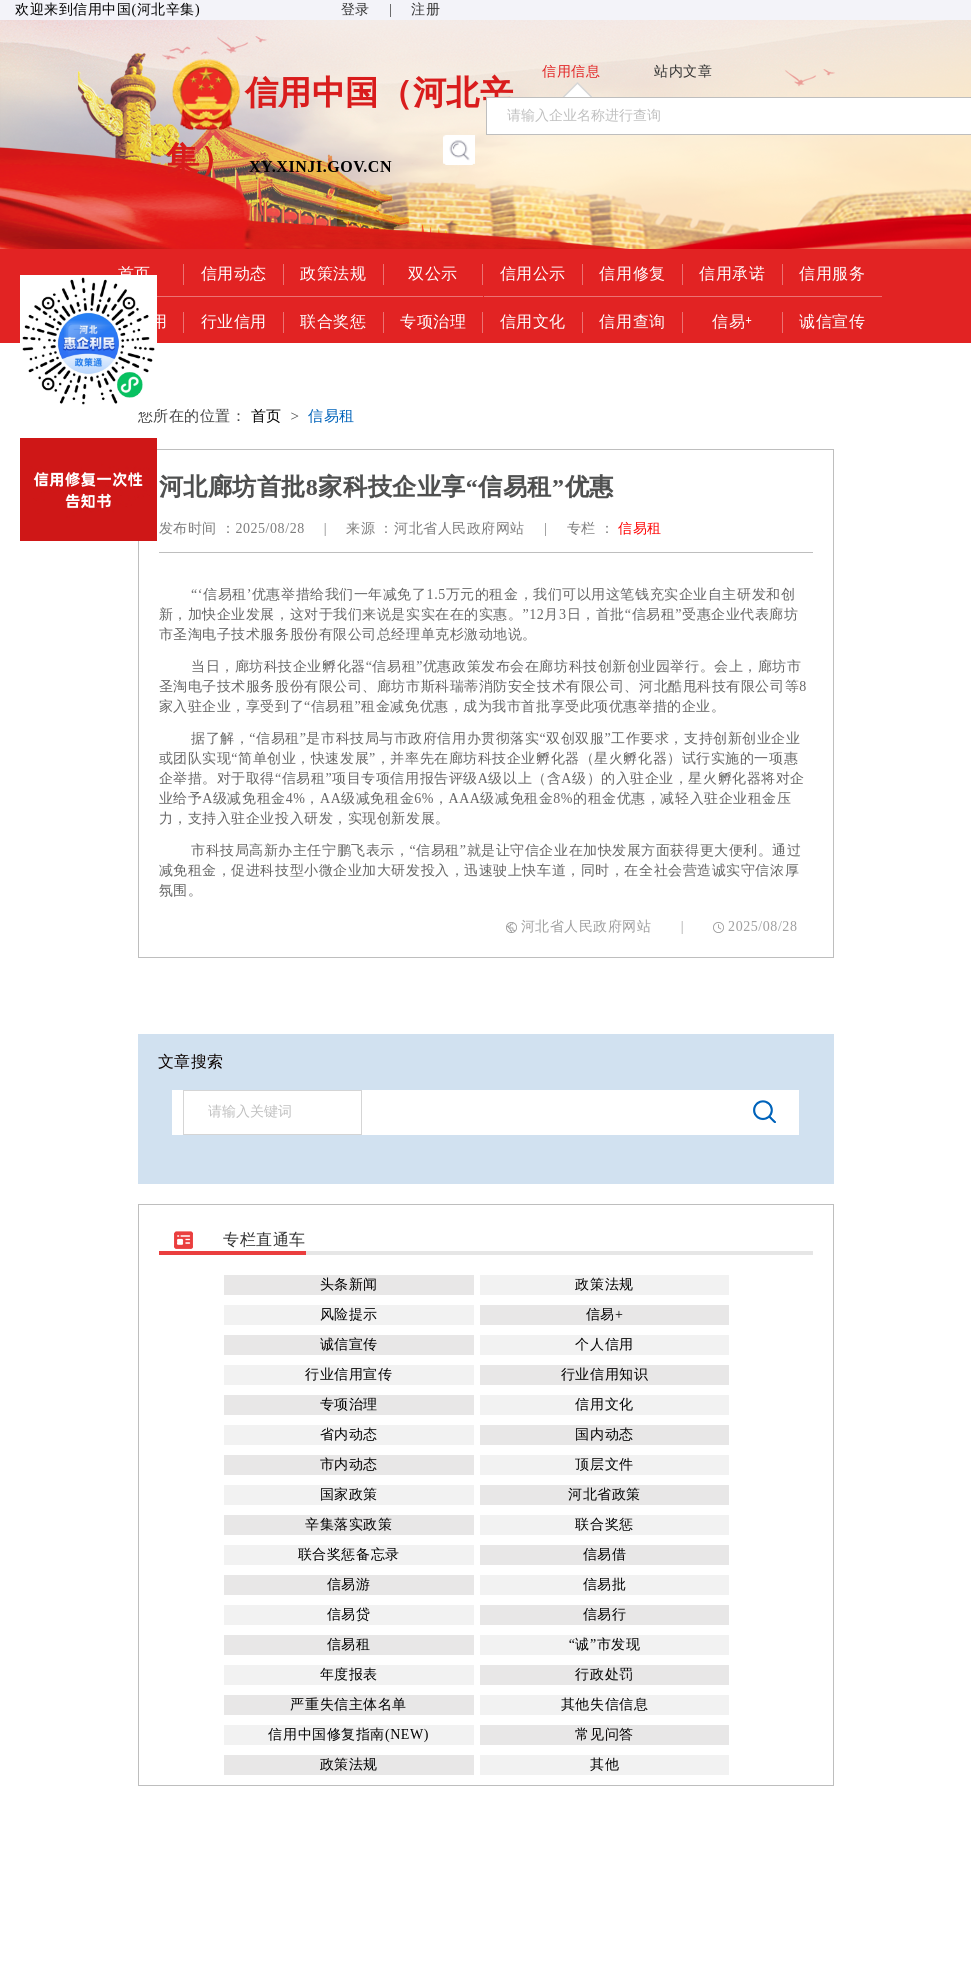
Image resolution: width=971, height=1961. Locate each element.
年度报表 (349, 1674)
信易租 (331, 416)
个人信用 (604, 1344)
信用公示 (533, 272)
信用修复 (632, 272)
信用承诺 (732, 272)
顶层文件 (604, 1464)
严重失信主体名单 (348, 1704)
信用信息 (571, 71)
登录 (355, 9)
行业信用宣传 (348, 1374)
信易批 (605, 1584)
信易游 (349, 1584)
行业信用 (234, 320)
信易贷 (349, 1614)
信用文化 (533, 320)
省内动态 (349, 1434)
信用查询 (632, 320)
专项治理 (433, 320)
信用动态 (234, 272)
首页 (266, 416)
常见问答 (604, 1734)
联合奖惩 (333, 320)
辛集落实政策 (348, 1524)
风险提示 (349, 1314)
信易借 (605, 1554)
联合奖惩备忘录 (349, 1554)
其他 (604, 1764)
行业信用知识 (604, 1374)
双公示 (433, 272)
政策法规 (333, 272)
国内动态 (604, 1434)
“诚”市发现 (605, 1644)
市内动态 (349, 1464)
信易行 (605, 1614)
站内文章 (683, 71)
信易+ (732, 320)
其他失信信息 (604, 1704)
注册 (425, 9)
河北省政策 (604, 1494)
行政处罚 (604, 1674)
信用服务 (832, 272)
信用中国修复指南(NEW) (348, 1734)
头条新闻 (349, 1284)
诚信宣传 (832, 320)
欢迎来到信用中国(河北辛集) (107, 9)
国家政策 (349, 1494)
